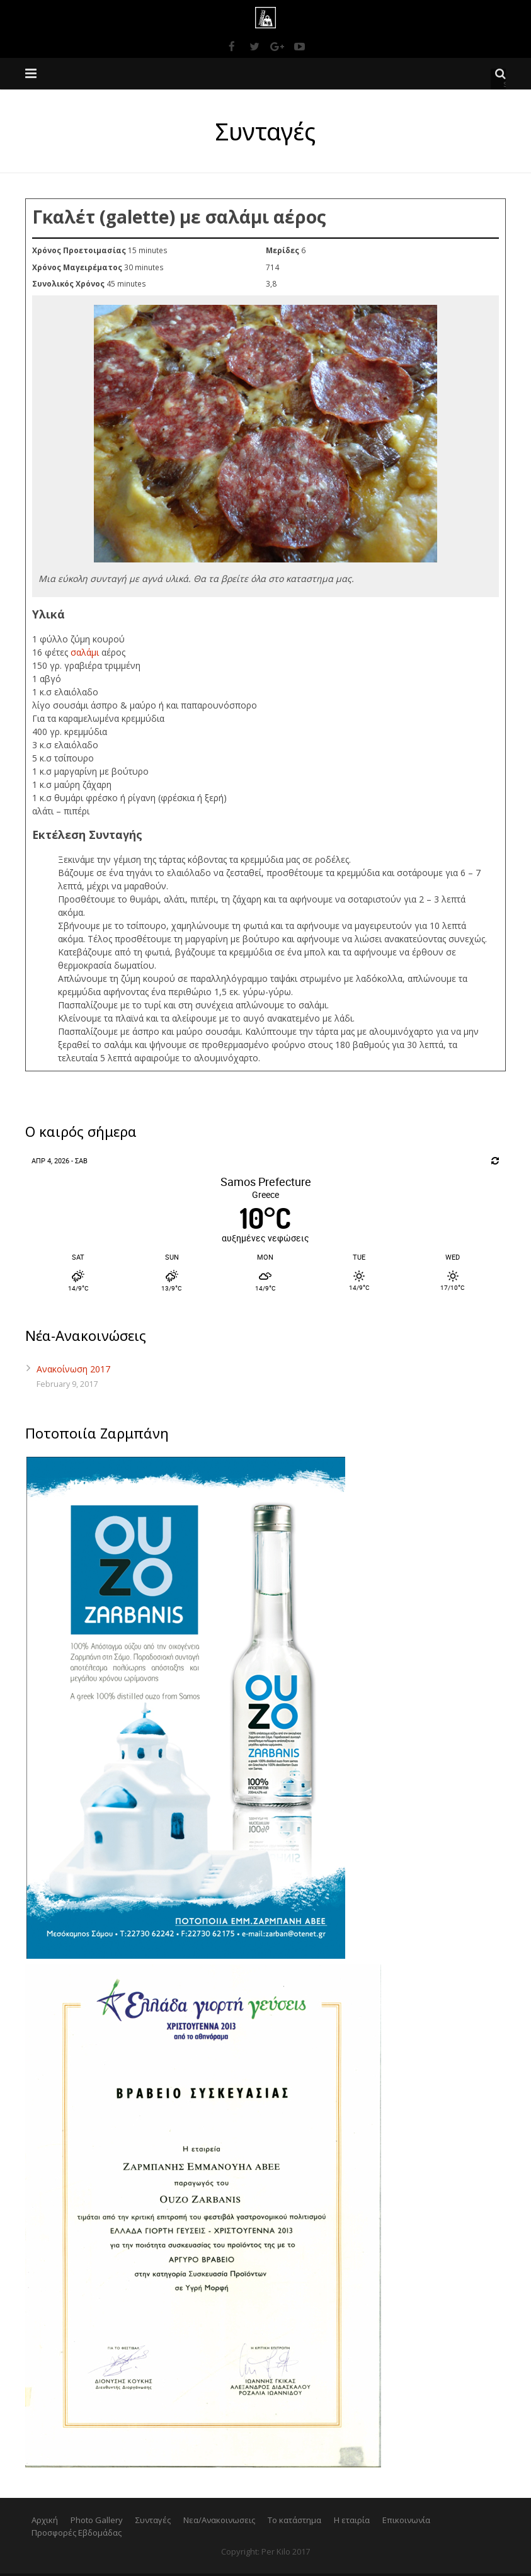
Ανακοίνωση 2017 (73, 1371)
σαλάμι (85, 655)
